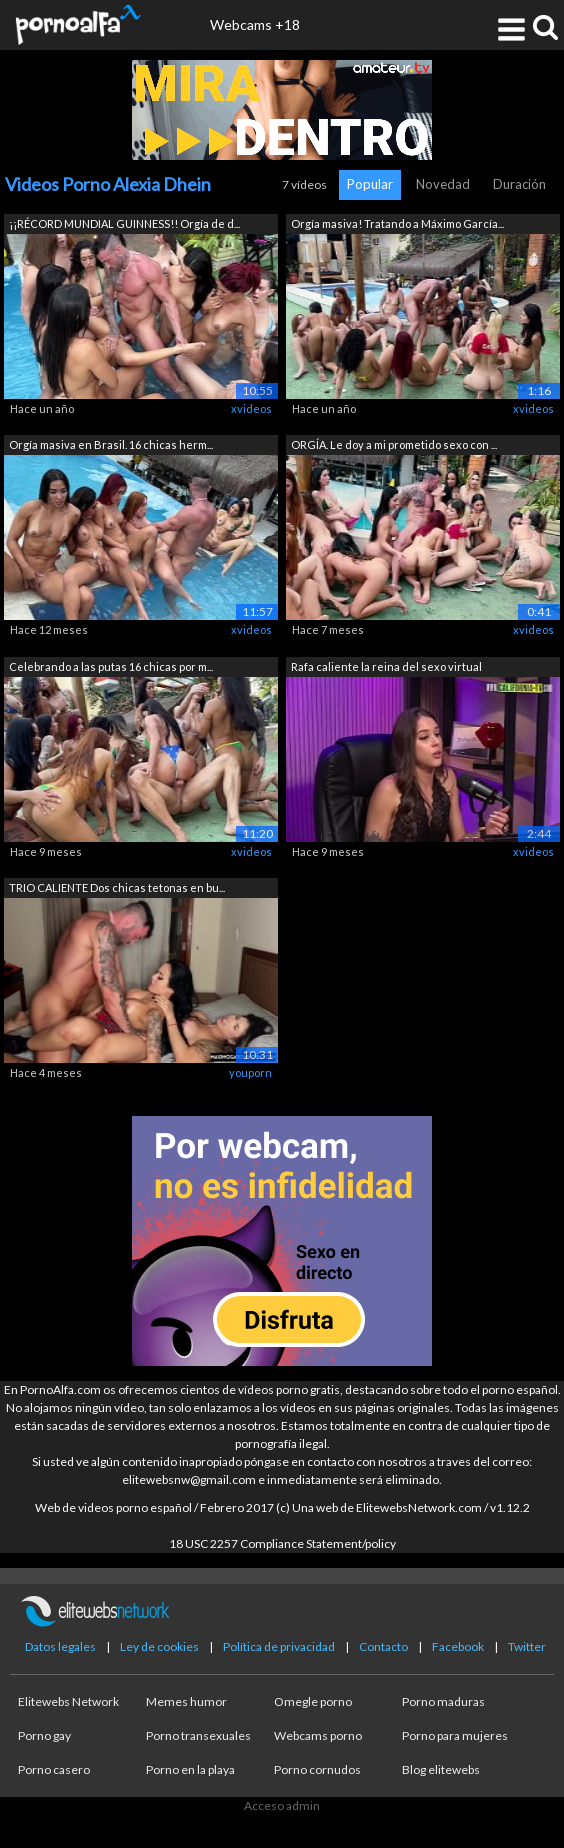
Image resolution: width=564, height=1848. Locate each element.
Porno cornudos (317, 1769)
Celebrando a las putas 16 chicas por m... (111, 666)
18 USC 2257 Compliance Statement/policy (282, 1543)
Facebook (458, 1646)
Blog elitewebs (441, 1769)
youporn (250, 1072)
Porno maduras (443, 1701)
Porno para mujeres (455, 1735)
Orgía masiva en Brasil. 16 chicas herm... (111, 444)
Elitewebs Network (68, 1701)
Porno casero (54, 1769)
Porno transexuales (198, 1735)
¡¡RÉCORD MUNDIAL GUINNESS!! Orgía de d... (124, 223)
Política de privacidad (279, 1646)
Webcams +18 (255, 24)
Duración (519, 184)
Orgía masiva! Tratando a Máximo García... (397, 223)
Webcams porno (318, 1735)
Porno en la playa (190, 1769)
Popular (370, 184)
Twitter (527, 1646)
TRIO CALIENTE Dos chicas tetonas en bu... (117, 887)
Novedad (443, 184)
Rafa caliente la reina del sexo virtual (386, 666)
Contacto (383, 1646)
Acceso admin (282, 1805)
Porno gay (44, 1735)
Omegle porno (313, 1701)
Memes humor (186, 1701)
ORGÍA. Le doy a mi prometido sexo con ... (394, 444)
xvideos (251, 408)
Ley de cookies (159, 1646)
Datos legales (60, 1646)
